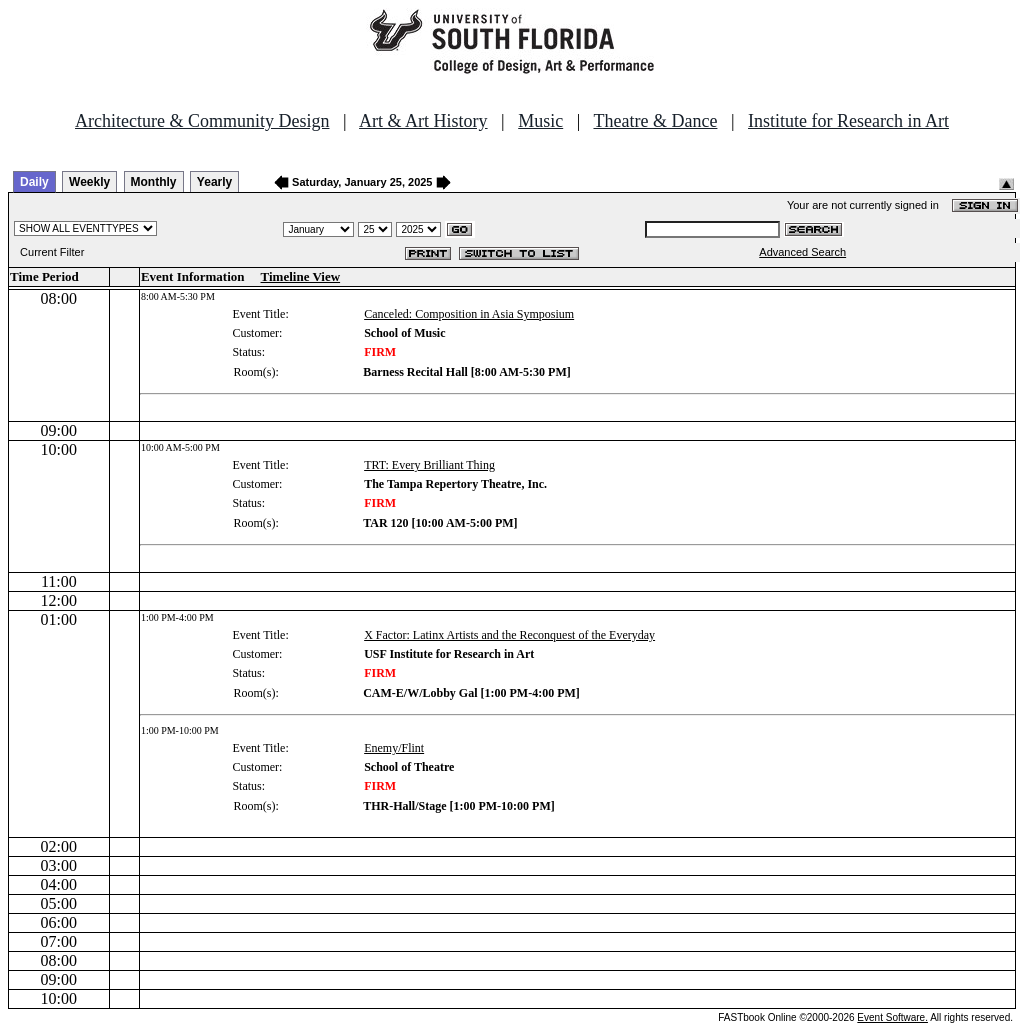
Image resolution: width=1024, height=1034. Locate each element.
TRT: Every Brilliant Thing (429, 465)
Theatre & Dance (655, 121)
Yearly (214, 182)
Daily (34, 182)
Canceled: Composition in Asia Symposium (469, 314)
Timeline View (301, 276)
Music (540, 121)
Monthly (154, 182)
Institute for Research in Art (848, 121)
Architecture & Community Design (202, 121)
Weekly (89, 182)
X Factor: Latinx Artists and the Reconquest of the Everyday (509, 635)
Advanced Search (802, 252)
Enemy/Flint (394, 748)
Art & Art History (423, 121)
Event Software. (892, 1017)
